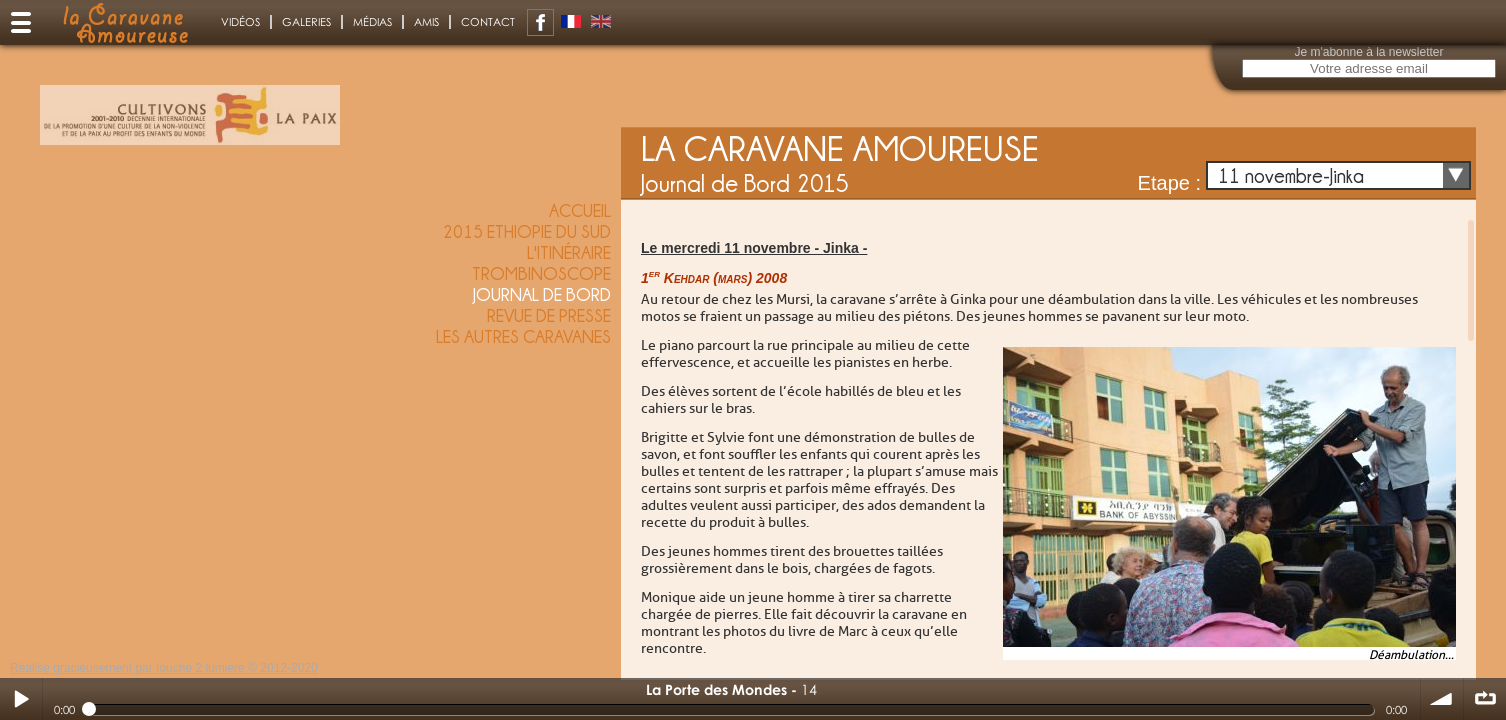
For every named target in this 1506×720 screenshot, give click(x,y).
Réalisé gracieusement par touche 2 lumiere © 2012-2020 (164, 668)
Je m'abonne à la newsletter (1368, 52)
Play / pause (21, 699)
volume (1442, 699)
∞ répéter (1485, 699)
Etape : (1169, 183)
